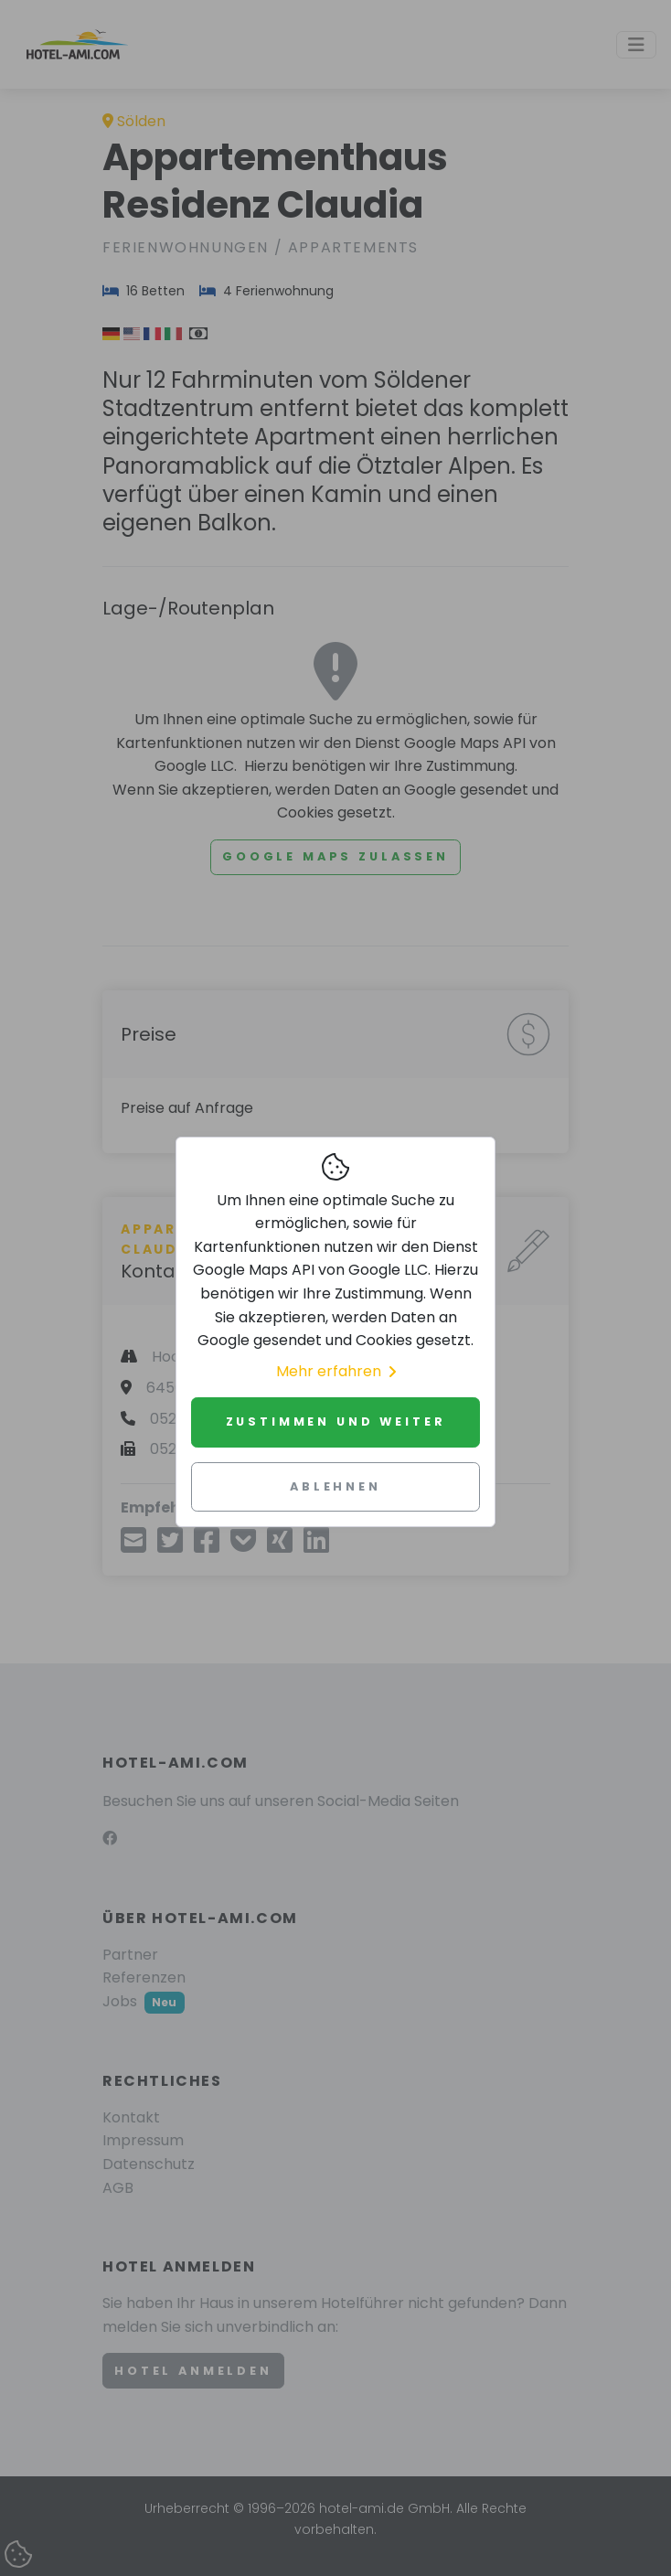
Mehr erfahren (336, 1371)
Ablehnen (335, 1486)
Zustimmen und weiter (336, 1421)
